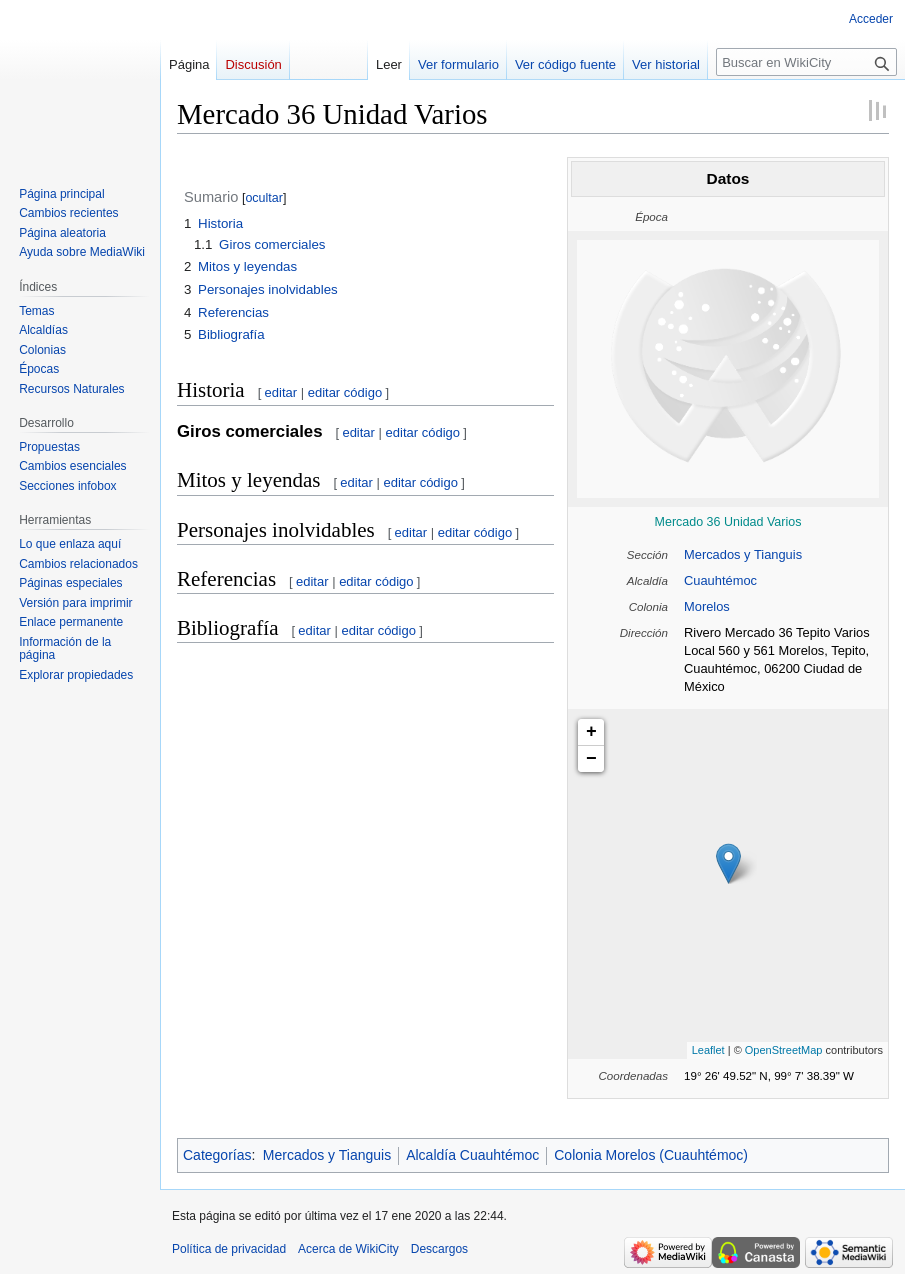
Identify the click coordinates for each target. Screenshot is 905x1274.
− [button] (591, 759)
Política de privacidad (229, 1249)
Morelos (707, 606)
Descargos (439, 1249)
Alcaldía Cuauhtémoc (472, 1155)
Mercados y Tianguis (743, 554)
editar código (345, 392)
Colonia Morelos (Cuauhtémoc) (651, 1155)
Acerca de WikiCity (348, 1249)
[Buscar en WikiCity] (806, 62)
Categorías (217, 1155)
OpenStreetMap (784, 1050)
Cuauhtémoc (720, 580)
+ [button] (591, 732)
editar (281, 392)
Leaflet (708, 1050)
